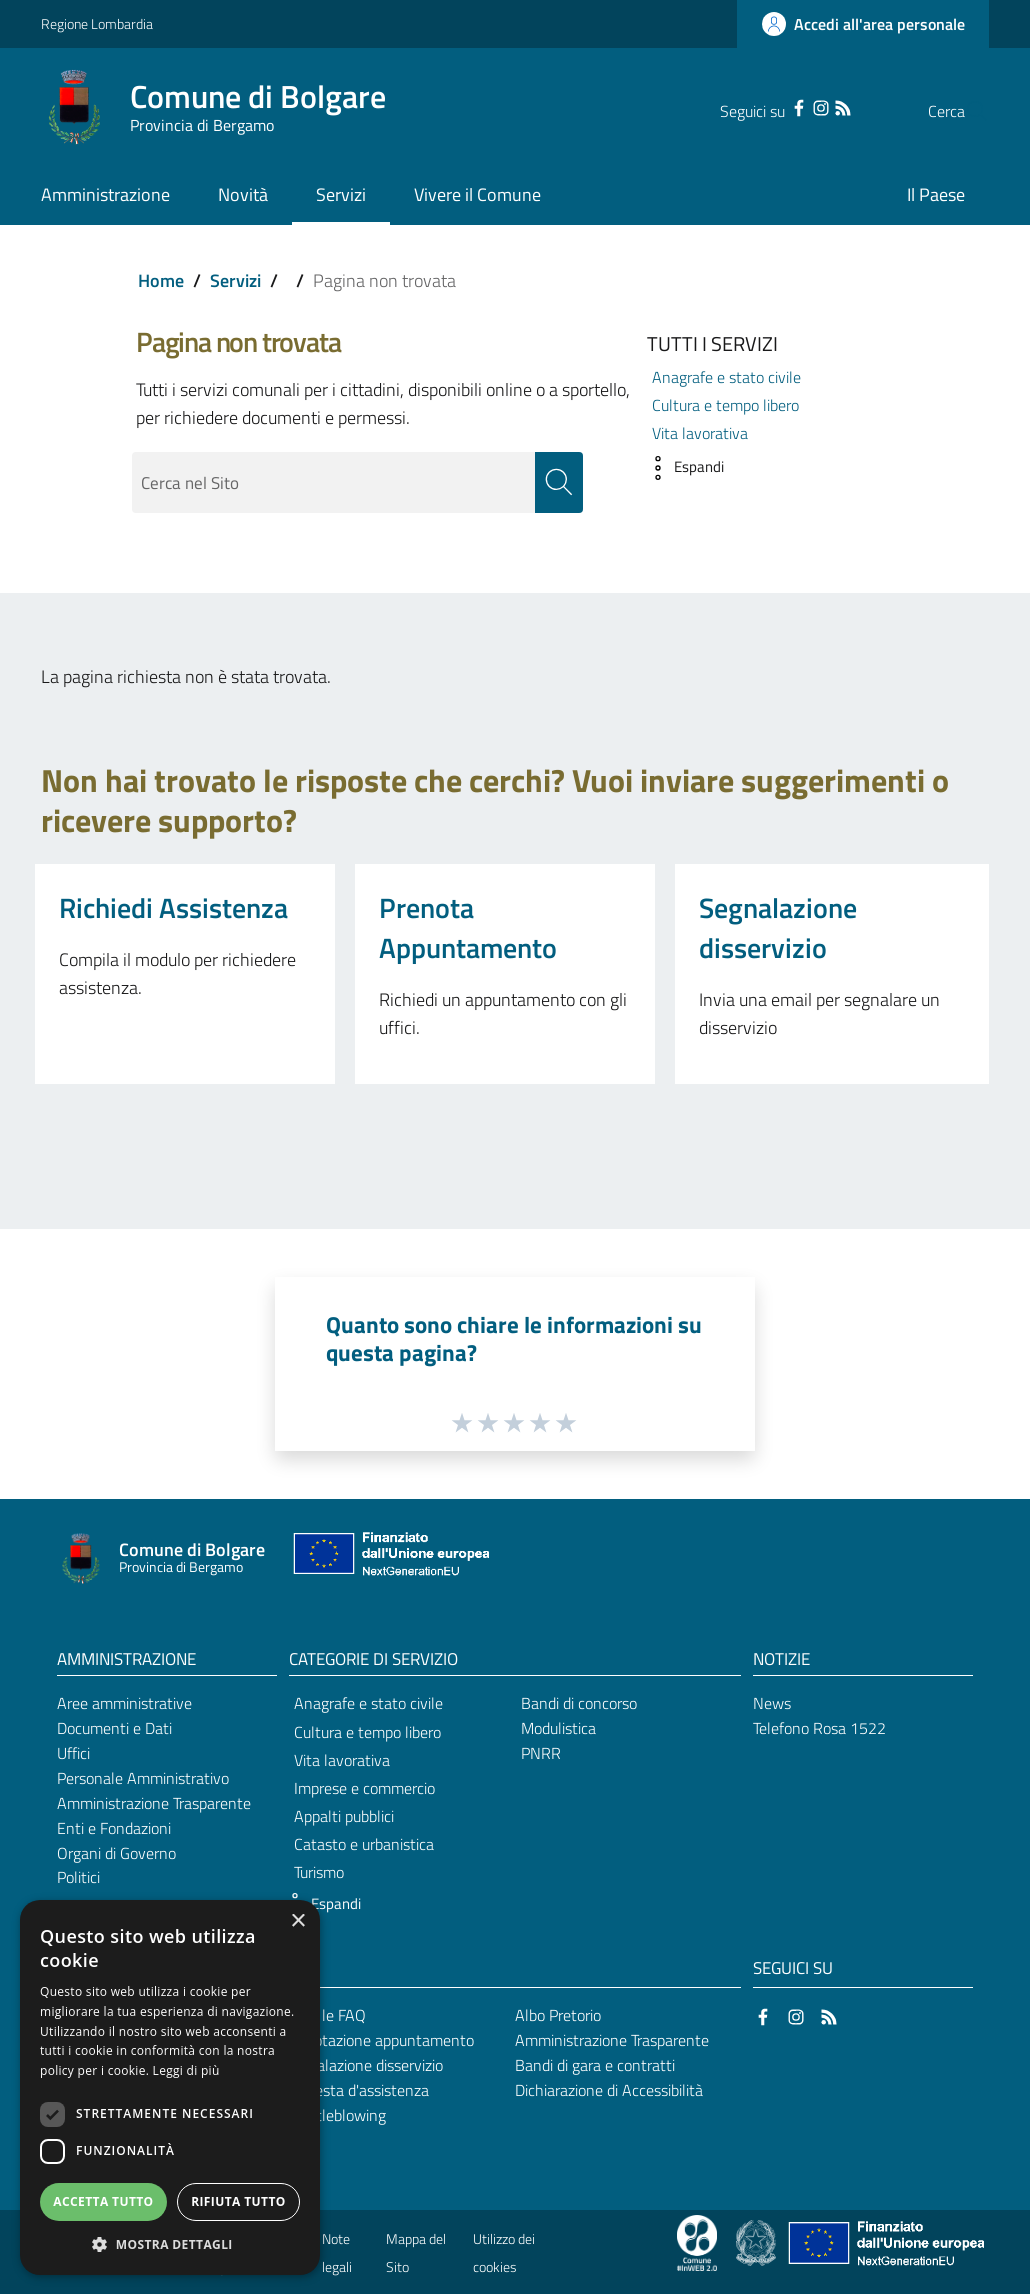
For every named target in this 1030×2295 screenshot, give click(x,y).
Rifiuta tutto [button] (238, 2201)
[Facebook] (759, 106)
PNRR (541, 1753)
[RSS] (803, 106)
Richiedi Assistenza (173, 907)
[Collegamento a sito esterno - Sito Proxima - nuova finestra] (697, 2242)
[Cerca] (965, 111)
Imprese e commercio (364, 1788)
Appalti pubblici (344, 1816)
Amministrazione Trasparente (154, 1803)
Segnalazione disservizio (778, 927)
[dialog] (170, 2087)
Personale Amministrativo (143, 1778)
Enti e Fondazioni (114, 1828)
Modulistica (558, 1729)
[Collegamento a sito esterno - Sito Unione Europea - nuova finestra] (389, 1558)
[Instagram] (781, 106)
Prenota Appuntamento (468, 927)
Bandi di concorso (579, 1704)
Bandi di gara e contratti (595, 2065)
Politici (78, 1878)
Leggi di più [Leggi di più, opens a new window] (186, 2070)
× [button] (297, 1921)
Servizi (235, 280)
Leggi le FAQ (324, 2016)
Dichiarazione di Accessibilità (609, 2090)
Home (161, 280)
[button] (680, 468)
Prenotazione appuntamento (378, 2040)
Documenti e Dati (114, 1729)
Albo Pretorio (558, 2016)
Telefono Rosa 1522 (819, 1729)
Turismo (319, 1873)
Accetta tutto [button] (103, 2201)
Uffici (73, 1753)
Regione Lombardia (97, 23)
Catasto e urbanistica (364, 1845)
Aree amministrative (124, 1704)
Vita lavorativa (700, 433)
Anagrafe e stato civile (726, 377)
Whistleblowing (334, 2115)
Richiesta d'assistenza (356, 2090)
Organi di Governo (116, 1853)
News (772, 1704)
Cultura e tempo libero (725, 405)
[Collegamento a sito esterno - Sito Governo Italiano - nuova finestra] (757, 2242)
